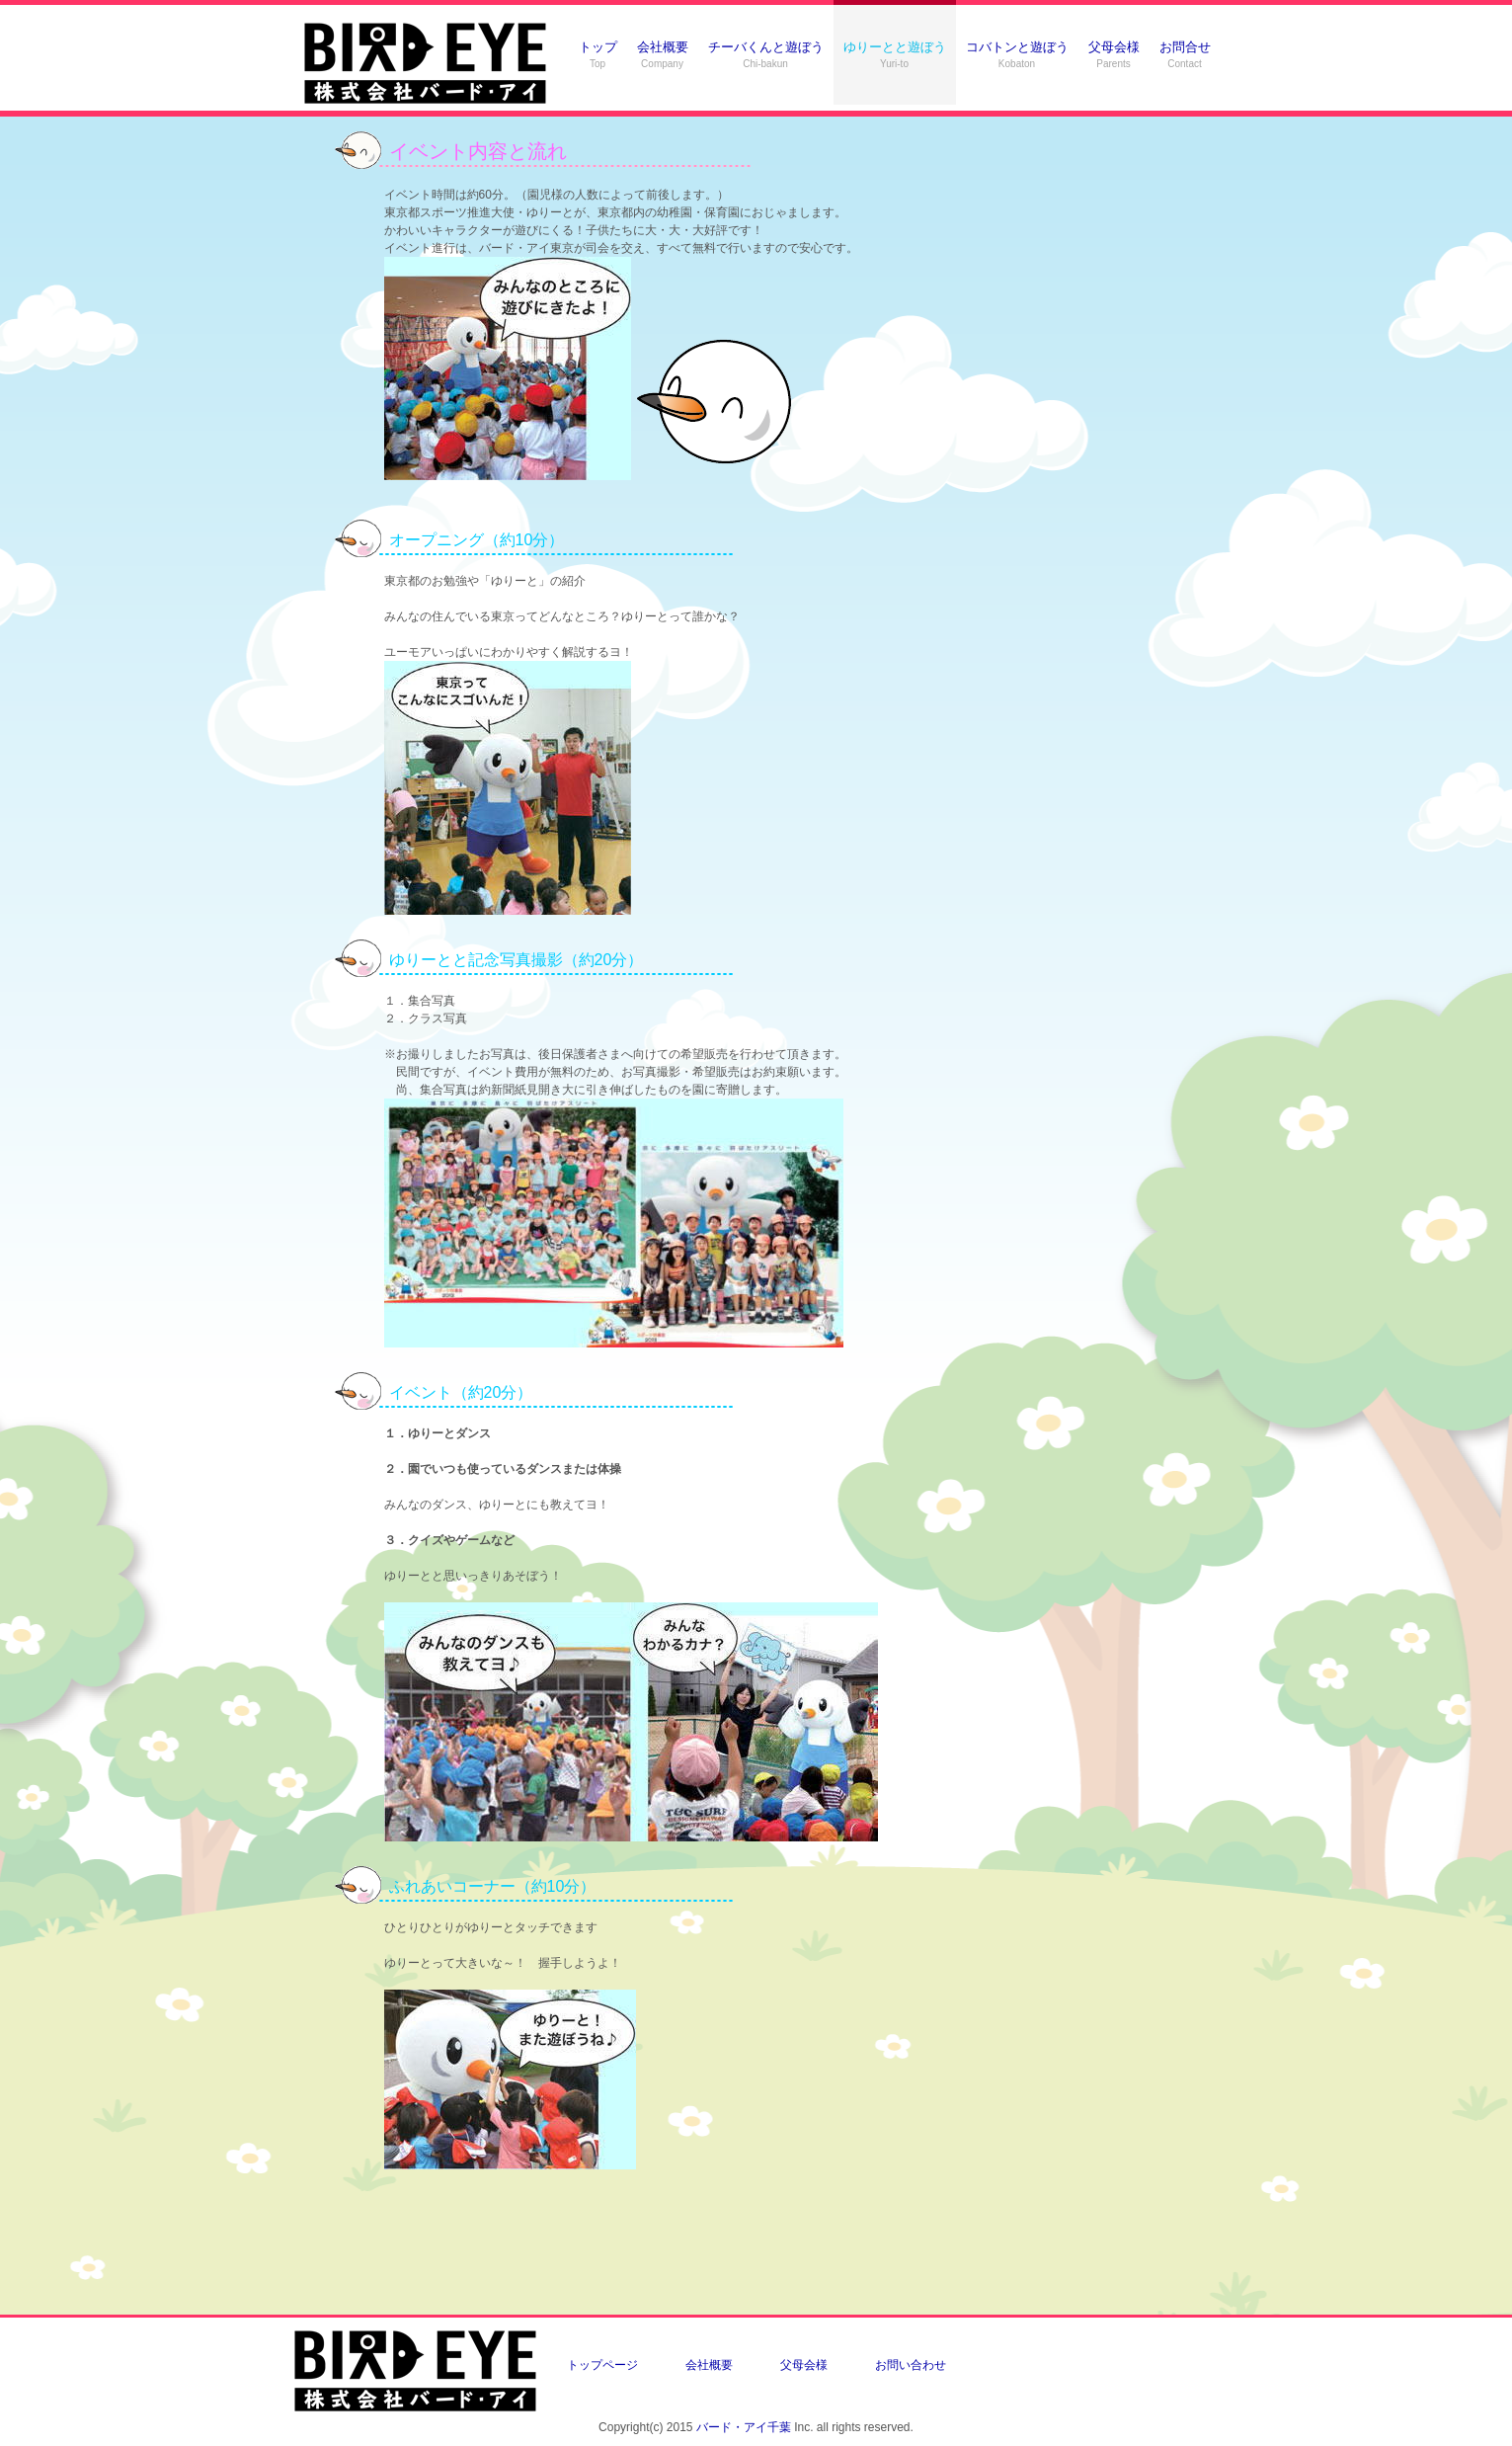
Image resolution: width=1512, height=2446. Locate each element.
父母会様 (1114, 54)
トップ (598, 54)
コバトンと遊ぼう (1017, 54)
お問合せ (1185, 54)
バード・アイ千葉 (743, 2427)
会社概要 (662, 54)
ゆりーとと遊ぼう (894, 54)
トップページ (602, 2365)
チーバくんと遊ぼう (766, 54)
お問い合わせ (910, 2365)
